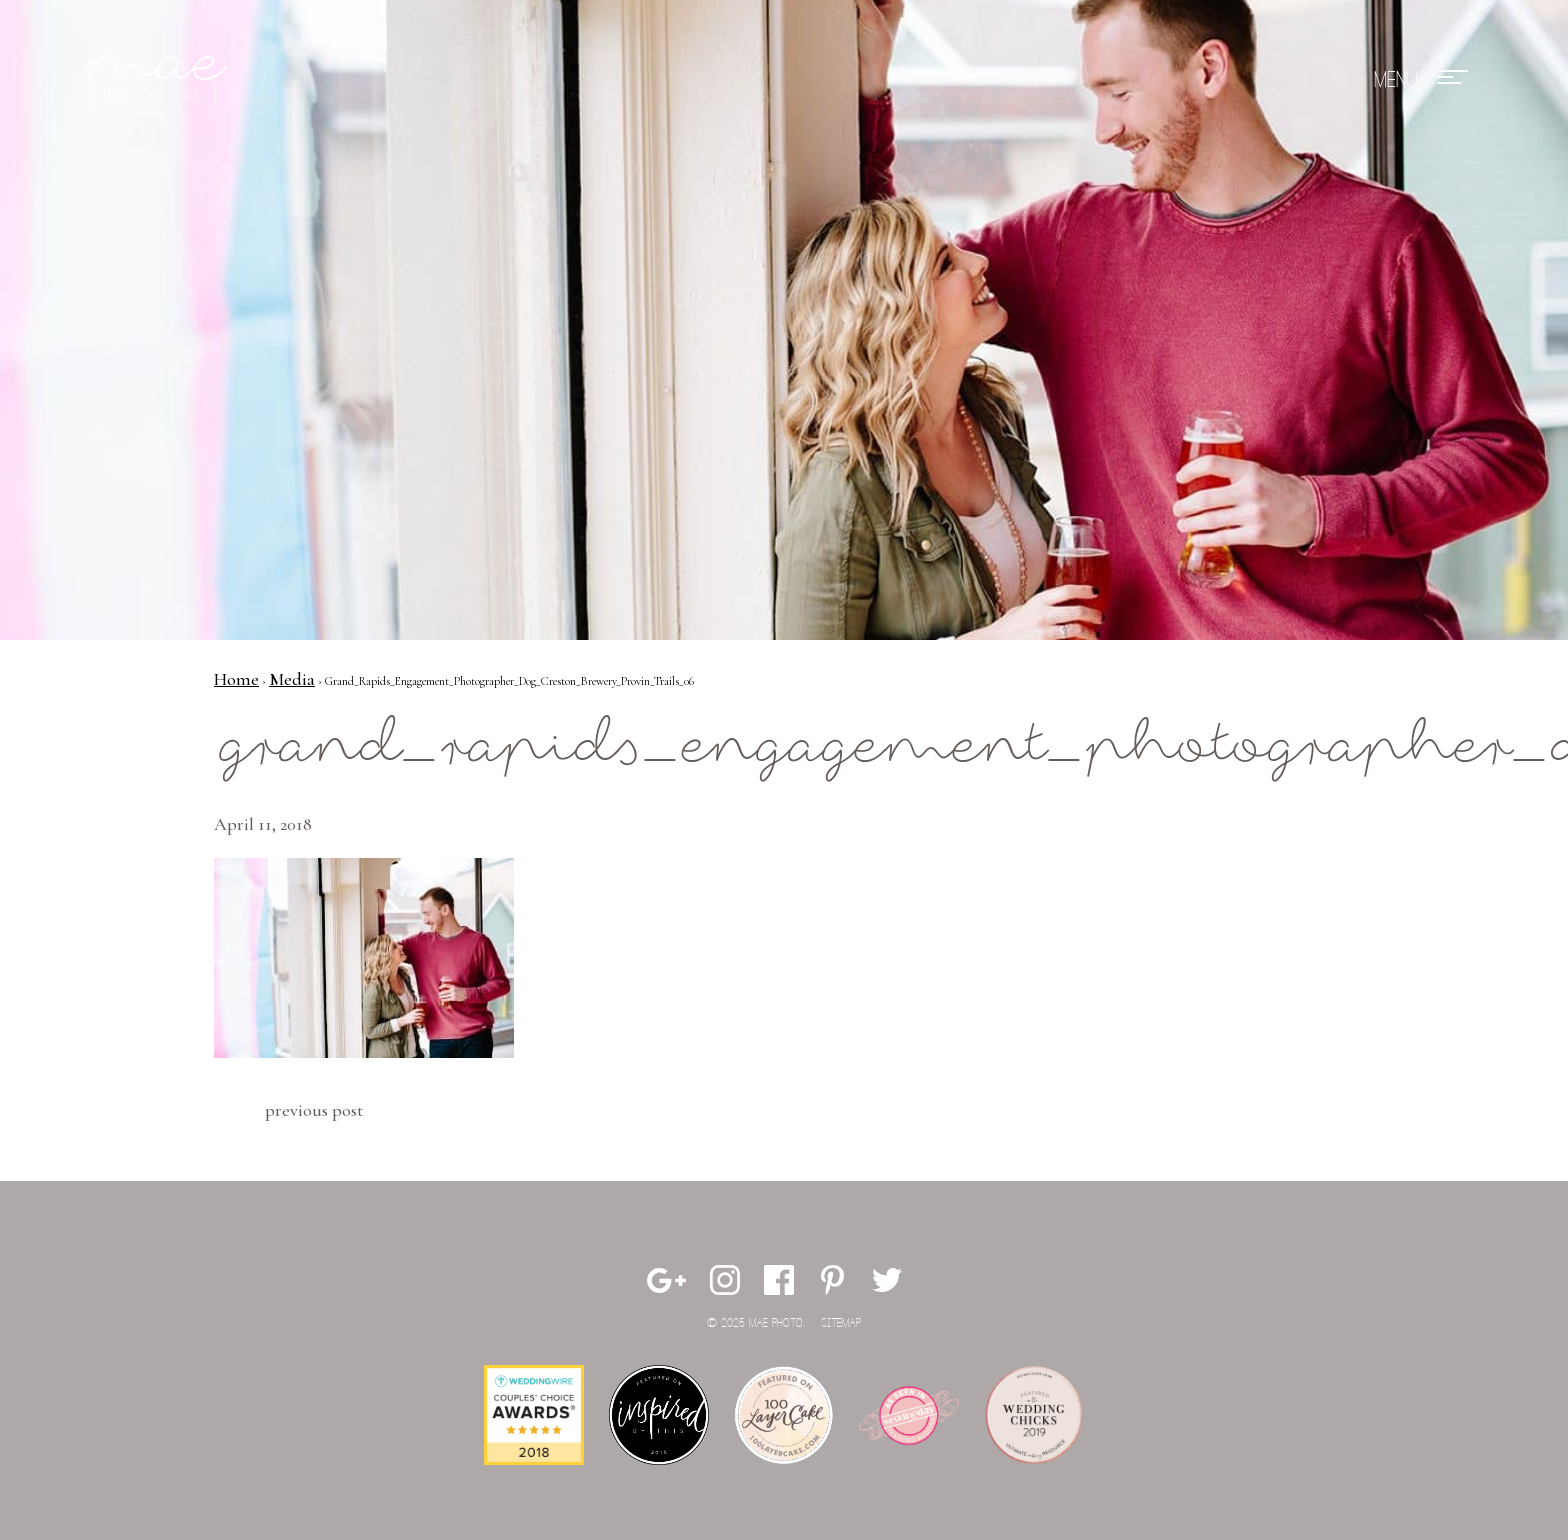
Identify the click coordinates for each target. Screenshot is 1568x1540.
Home (236, 679)
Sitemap (841, 1323)
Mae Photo (159, 80)
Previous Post (314, 1110)
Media (292, 679)
